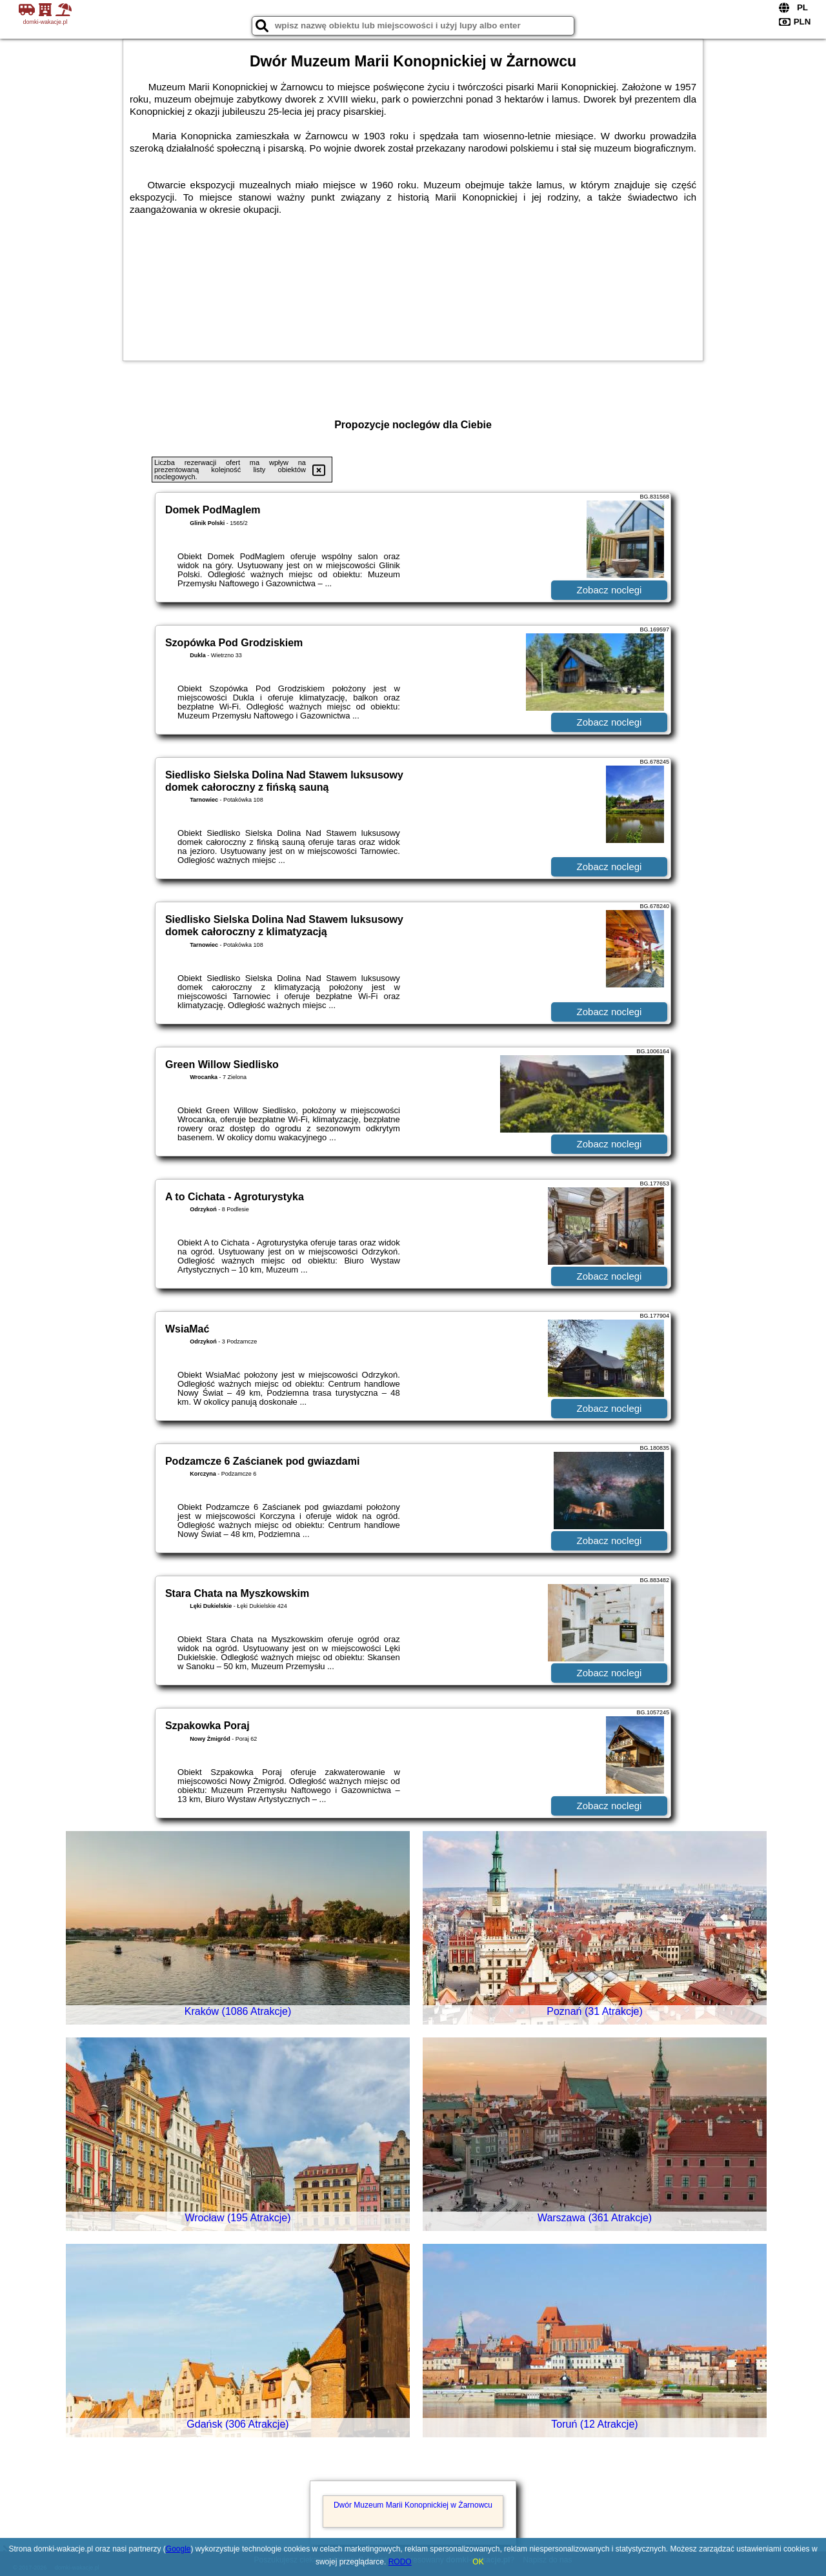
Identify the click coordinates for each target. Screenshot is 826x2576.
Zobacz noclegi (609, 589)
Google (178, 2548)
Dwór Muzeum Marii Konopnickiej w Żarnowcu (413, 2505)
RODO (400, 2561)
